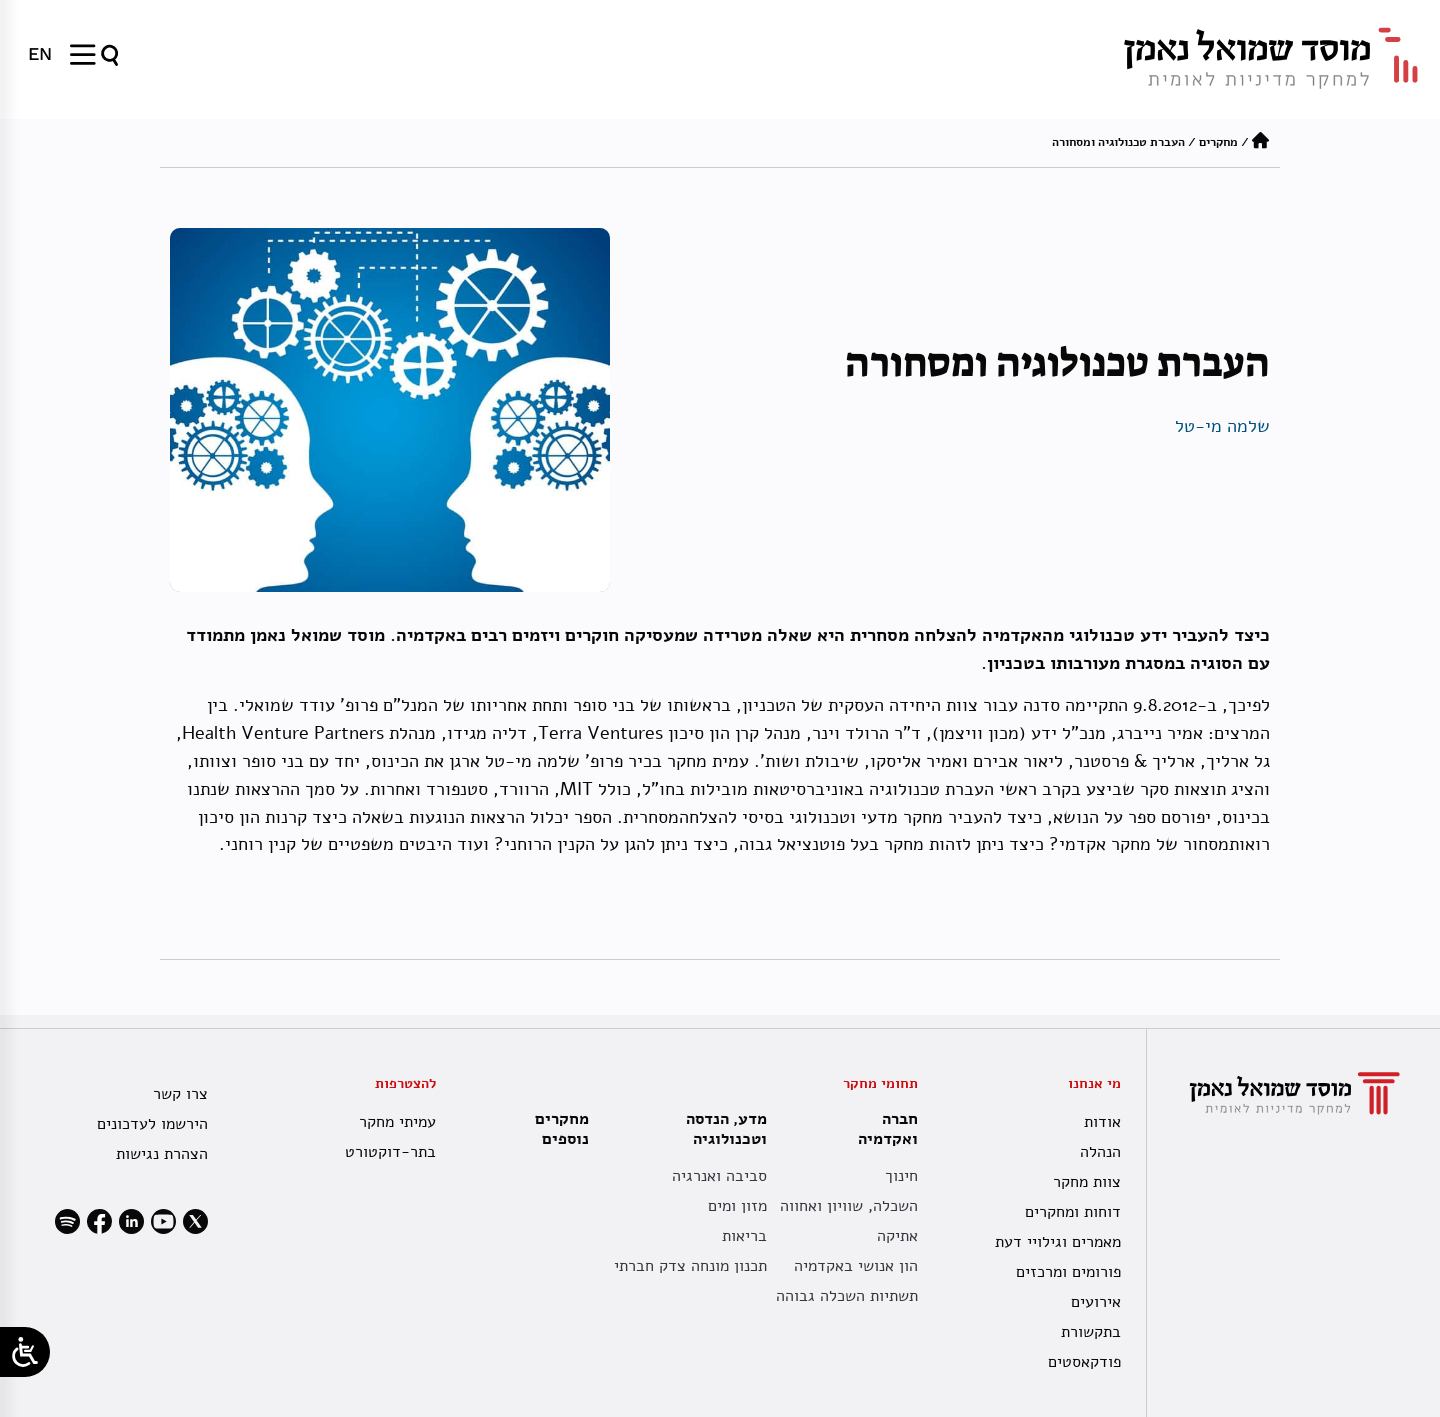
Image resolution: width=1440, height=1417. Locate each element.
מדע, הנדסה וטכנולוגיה (721, 1129)
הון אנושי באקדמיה (856, 1266)
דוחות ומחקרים (1073, 1212)
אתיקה (897, 1236)
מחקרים (1218, 142)
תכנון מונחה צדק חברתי (690, 1266)
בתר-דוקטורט (390, 1152)
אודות (1102, 1122)
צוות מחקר (1087, 1182)
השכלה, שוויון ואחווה (849, 1206)
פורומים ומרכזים (1068, 1272)
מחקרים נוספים (562, 1129)
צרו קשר (180, 1094)
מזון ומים (737, 1206)
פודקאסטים (1084, 1362)
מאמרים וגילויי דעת (1058, 1242)
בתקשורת (1091, 1332)
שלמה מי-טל (1222, 426)
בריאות (744, 1236)
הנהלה (1100, 1152)
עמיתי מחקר (397, 1122)
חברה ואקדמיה (883, 1129)
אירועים (1096, 1302)
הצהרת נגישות (162, 1154)
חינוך (901, 1176)
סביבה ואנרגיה (719, 1176)
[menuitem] (40, 54)
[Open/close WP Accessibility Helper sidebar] (25, 1352)
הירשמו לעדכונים (152, 1124)
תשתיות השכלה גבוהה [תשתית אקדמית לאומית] (847, 1296)
